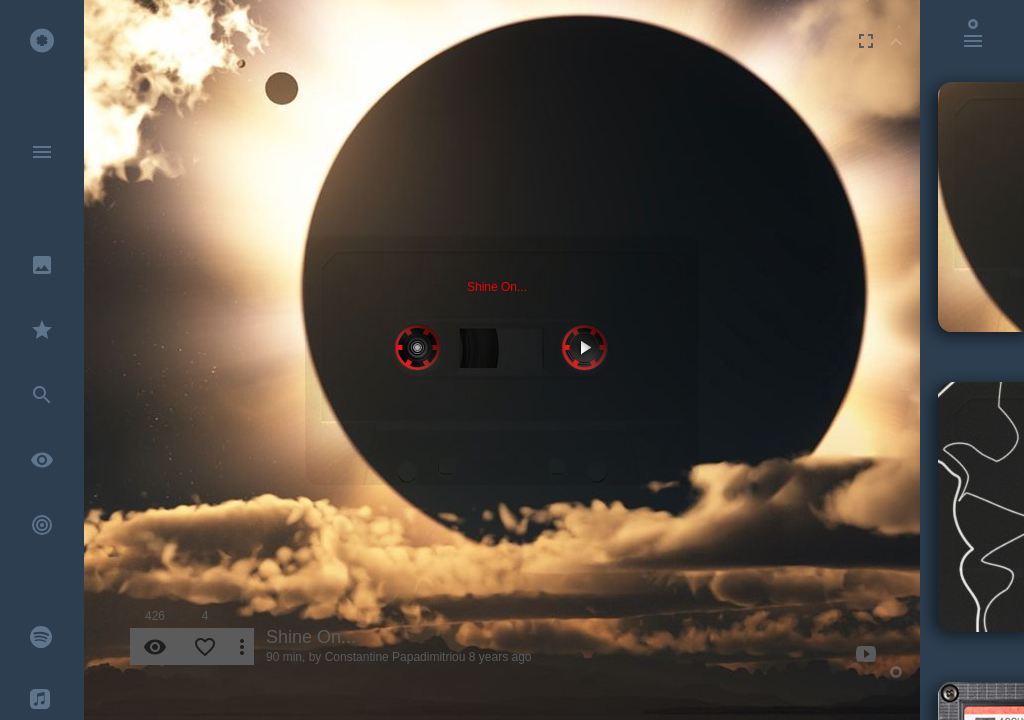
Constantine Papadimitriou (395, 657)
